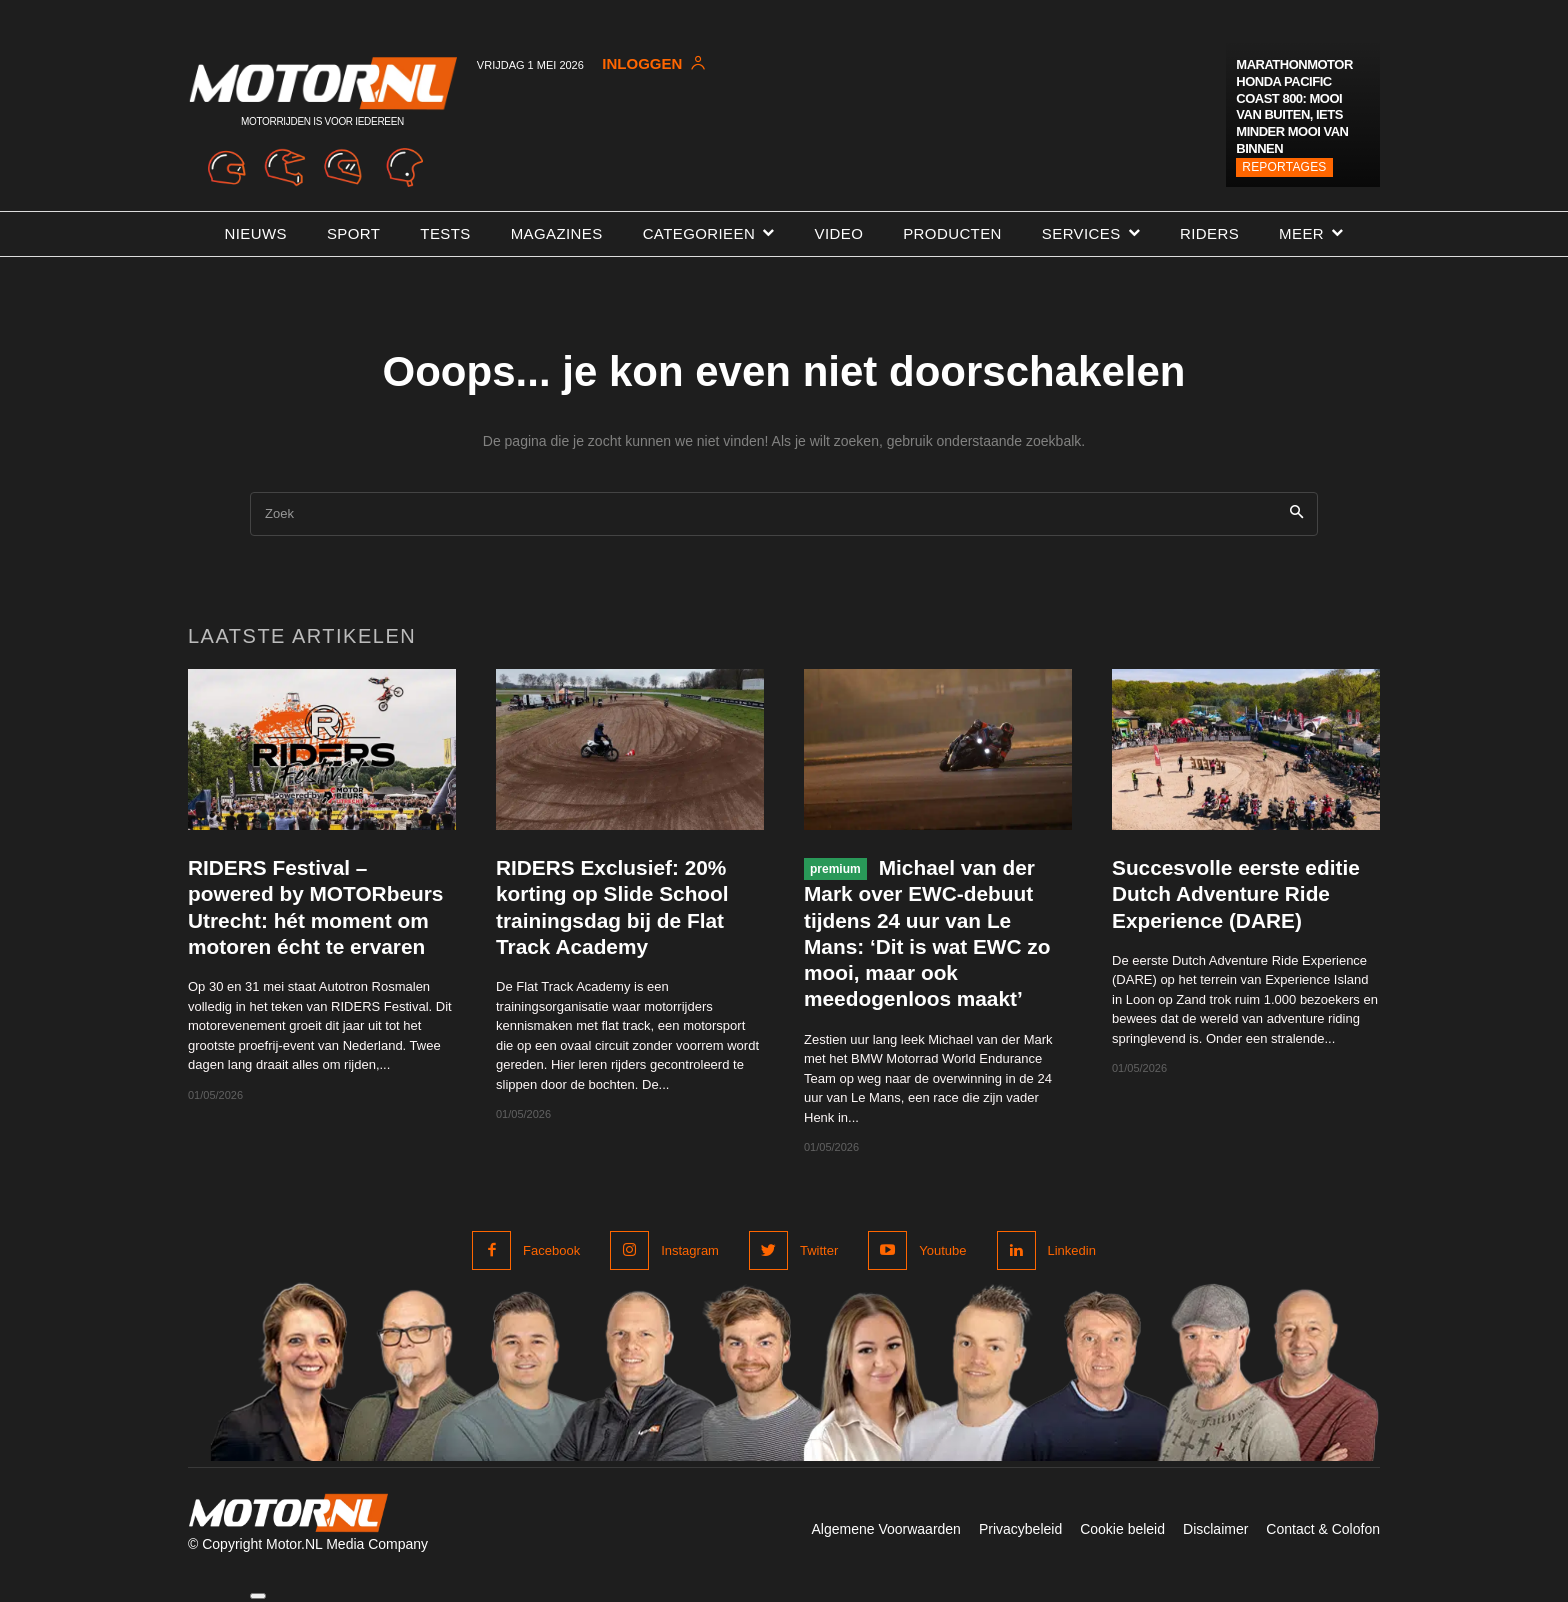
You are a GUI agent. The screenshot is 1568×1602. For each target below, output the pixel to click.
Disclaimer (1215, 1529)
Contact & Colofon (1323, 1529)
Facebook (551, 1250)
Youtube (942, 1250)
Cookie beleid (1122, 1529)
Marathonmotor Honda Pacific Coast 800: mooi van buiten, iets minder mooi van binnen (1294, 106)
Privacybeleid (1020, 1529)
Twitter (819, 1250)
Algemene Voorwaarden (885, 1529)
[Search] (1296, 514)
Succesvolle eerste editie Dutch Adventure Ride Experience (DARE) (1237, 894)
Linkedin (1072, 1250)
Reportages (1284, 167)
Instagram (690, 1250)
